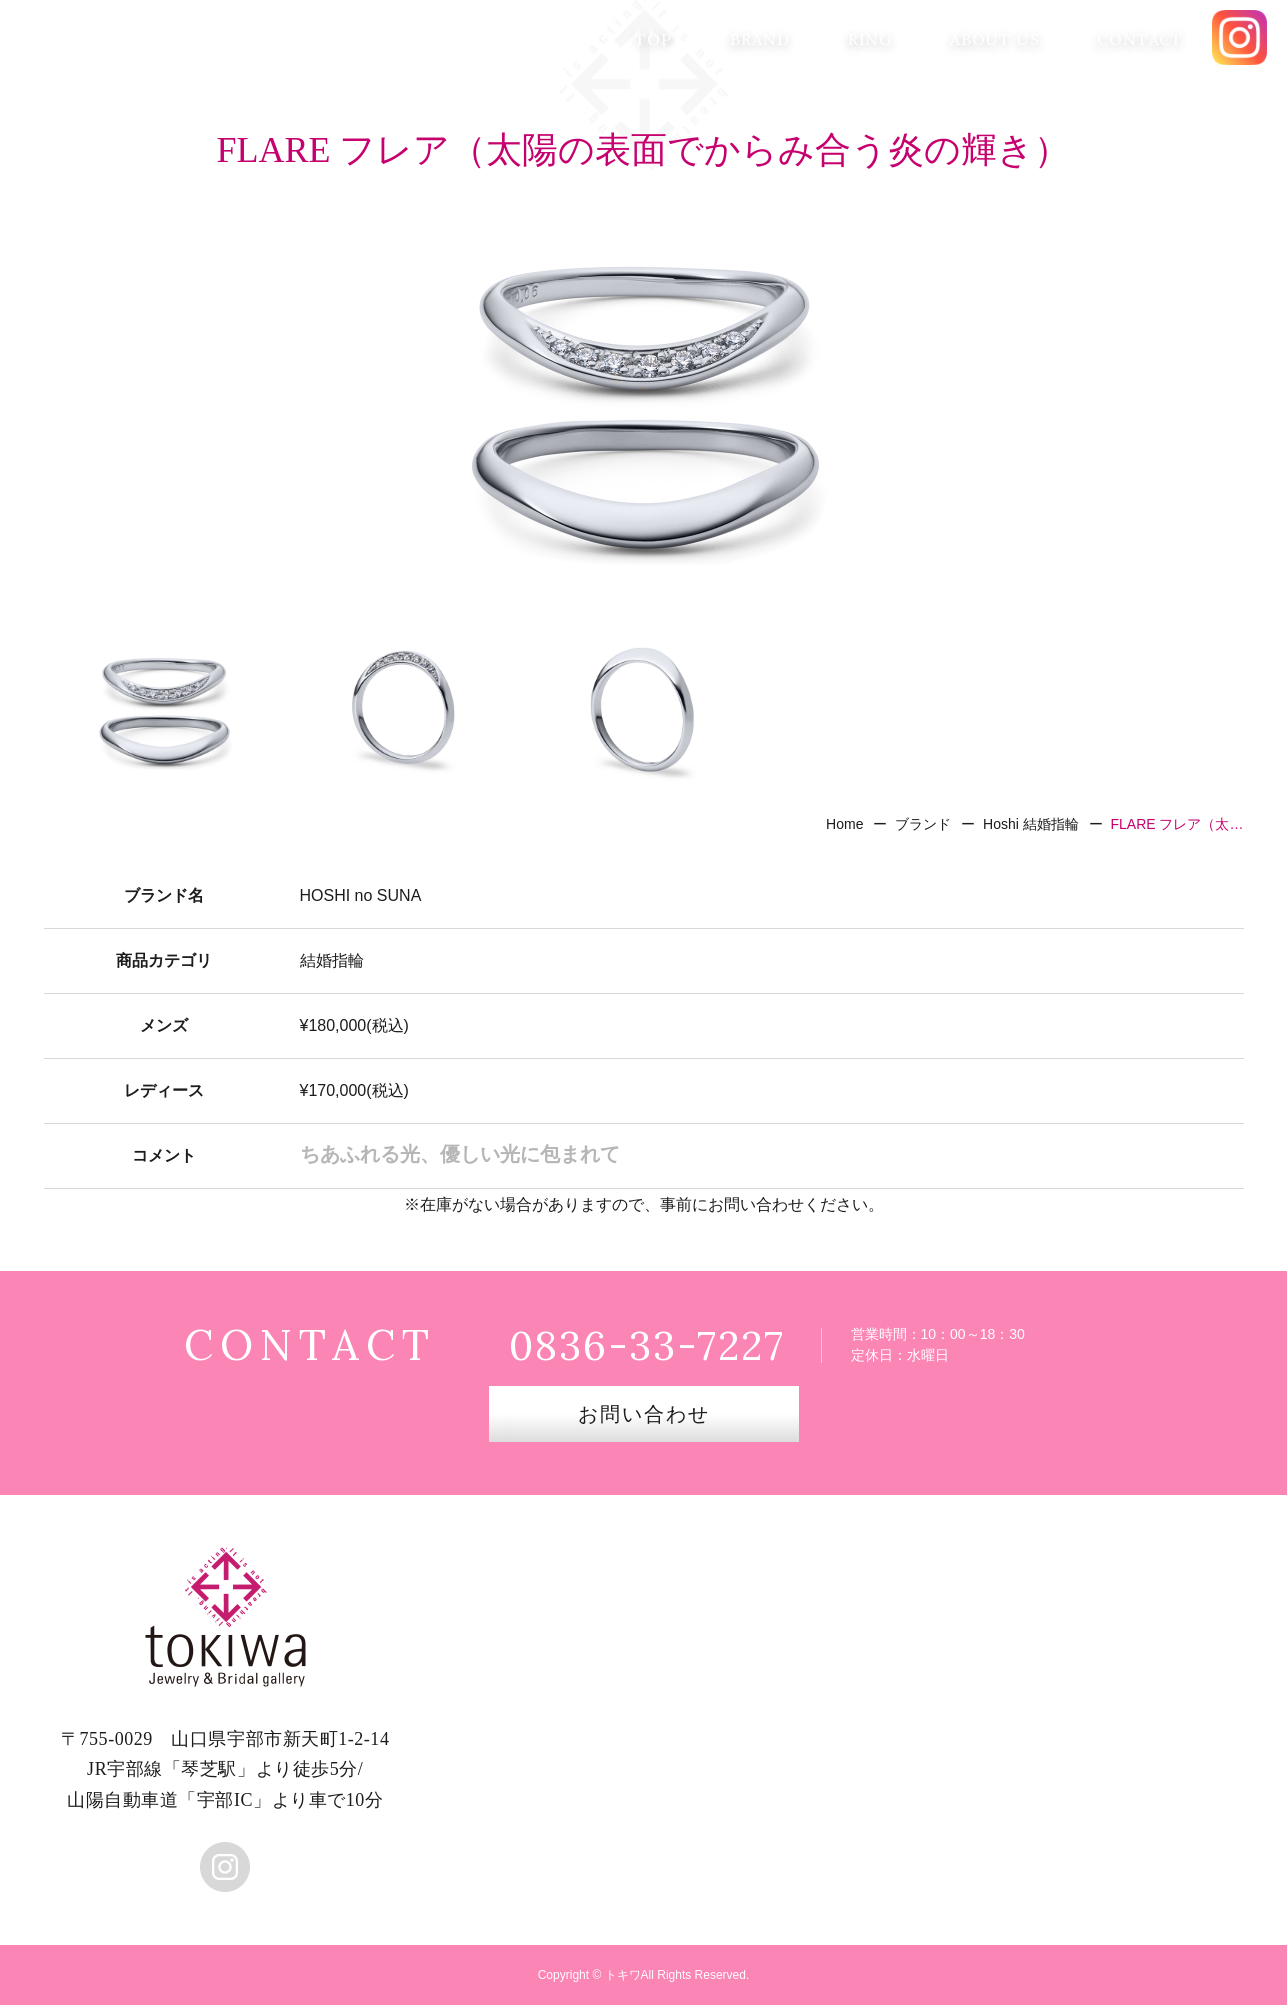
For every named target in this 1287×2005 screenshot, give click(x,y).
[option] (644, 405)
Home (844, 824)
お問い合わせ (644, 1414)
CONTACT (1140, 39)
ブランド (923, 824)
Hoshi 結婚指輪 (1031, 824)
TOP (653, 39)
